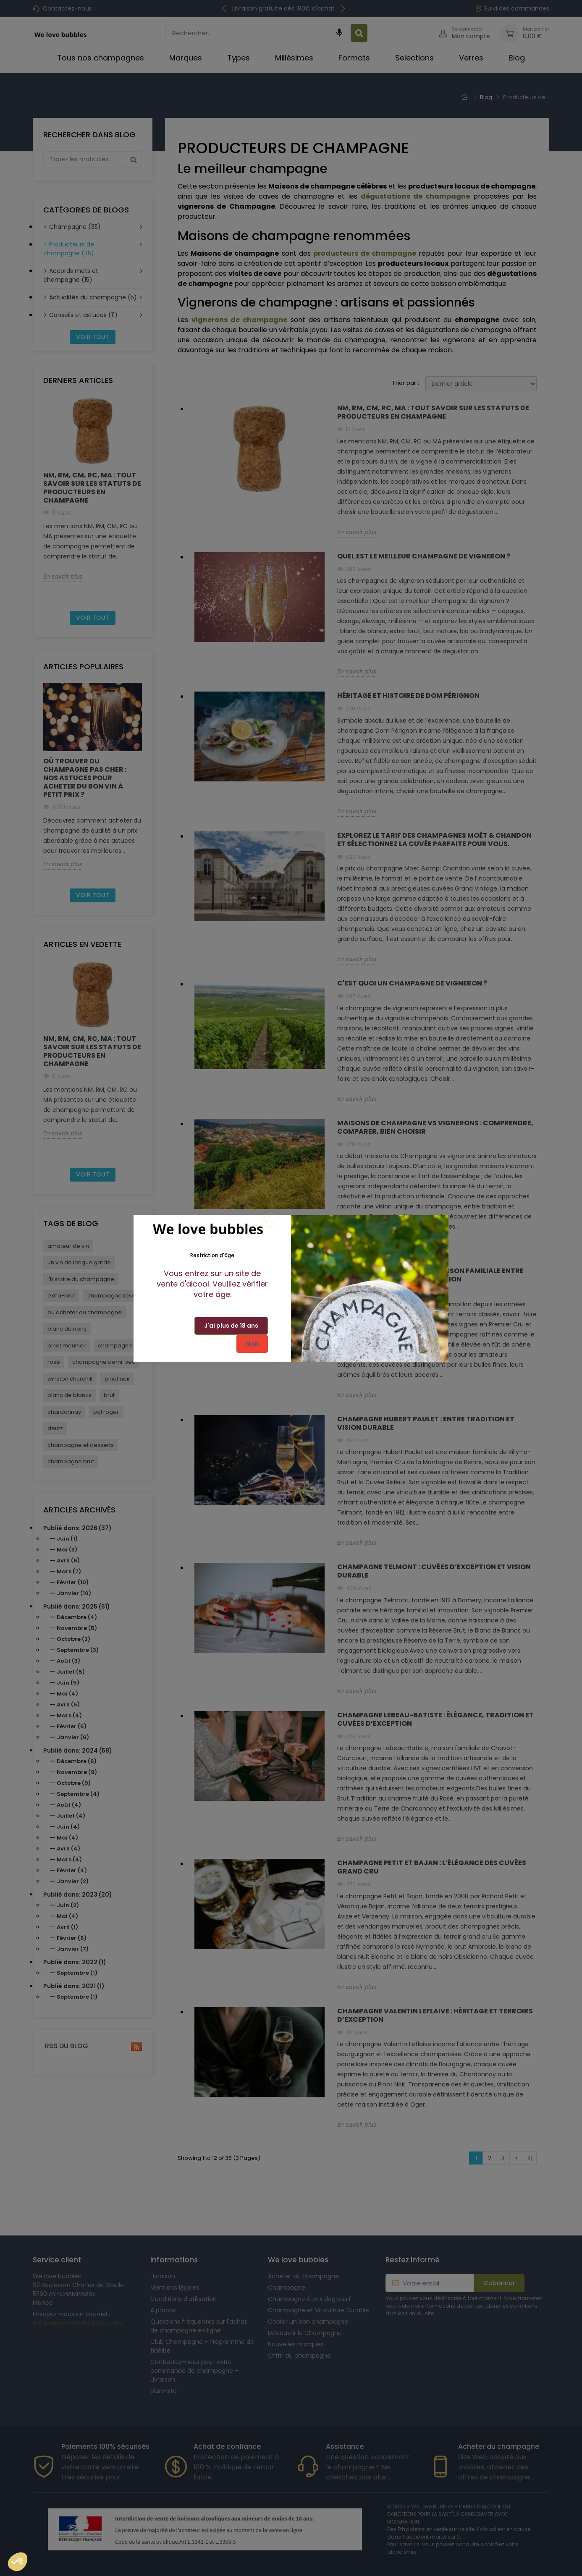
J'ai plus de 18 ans (231, 1325)
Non (252, 1343)
